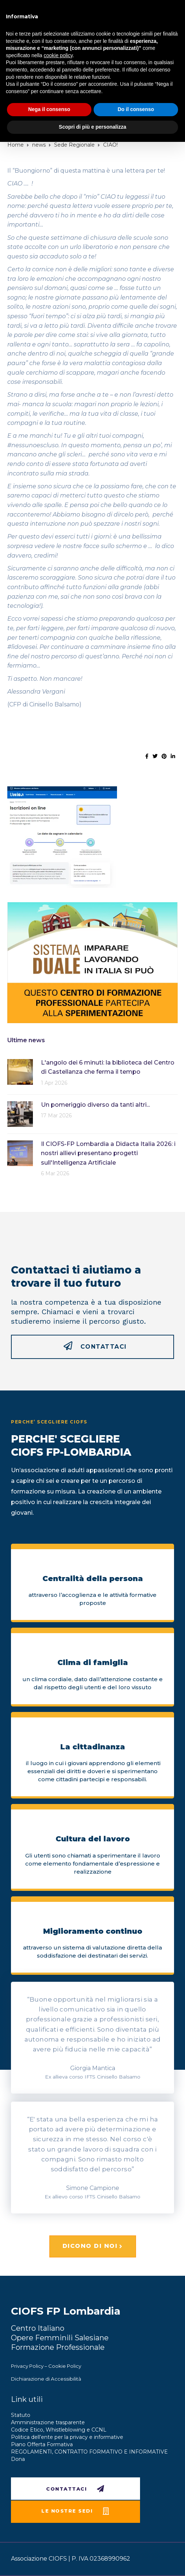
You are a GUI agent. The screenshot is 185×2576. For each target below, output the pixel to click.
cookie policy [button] (58, 55)
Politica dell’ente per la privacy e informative (67, 2437)
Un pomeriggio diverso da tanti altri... (95, 1104)
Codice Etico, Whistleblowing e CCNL (58, 2429)
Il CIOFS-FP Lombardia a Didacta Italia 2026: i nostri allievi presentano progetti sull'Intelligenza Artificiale (108, 1153)
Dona (18, 2459)
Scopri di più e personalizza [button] (92, 127)
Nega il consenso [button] (49, 109)
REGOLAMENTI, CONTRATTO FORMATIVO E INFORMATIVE (89, 2451)
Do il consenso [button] (136, 109)
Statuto (20, 2415)
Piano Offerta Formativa (42, 2444)
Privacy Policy (27, 2366)
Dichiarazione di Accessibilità (46, 2379)
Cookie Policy (64, 2366)
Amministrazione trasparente (48, 2422)
